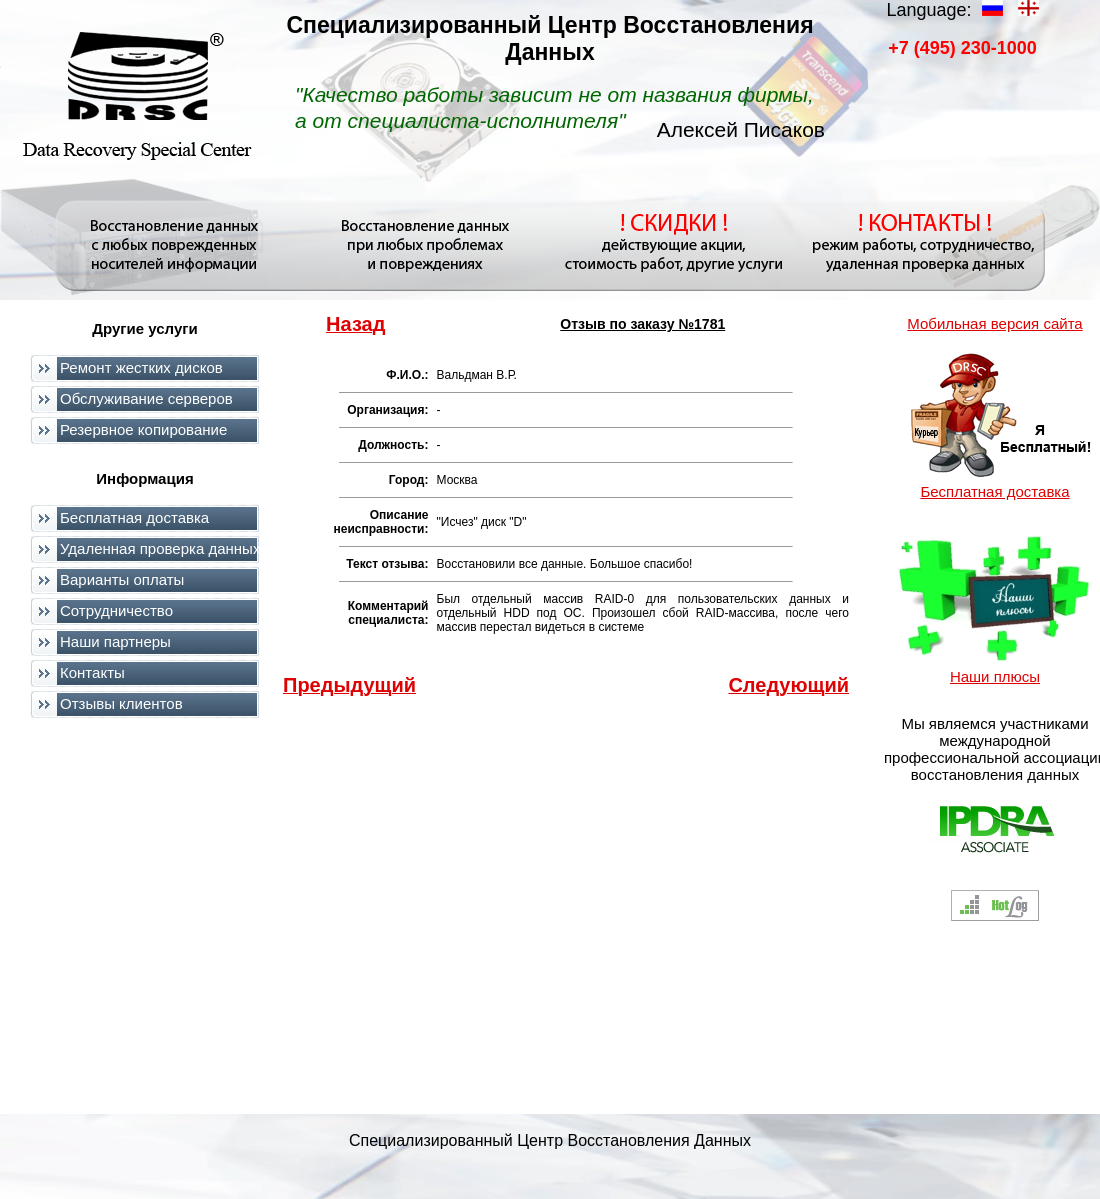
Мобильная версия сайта (994, 323)
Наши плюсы (995, 676)
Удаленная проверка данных (160, 548)
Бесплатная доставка (134, 517)
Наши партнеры (115, 641)
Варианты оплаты (122, 579)
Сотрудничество (116, 610)
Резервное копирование (143, 429)
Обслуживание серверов (146, 398)
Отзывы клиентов (121, 703)
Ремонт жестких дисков (141, 367)
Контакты (92, 672)
